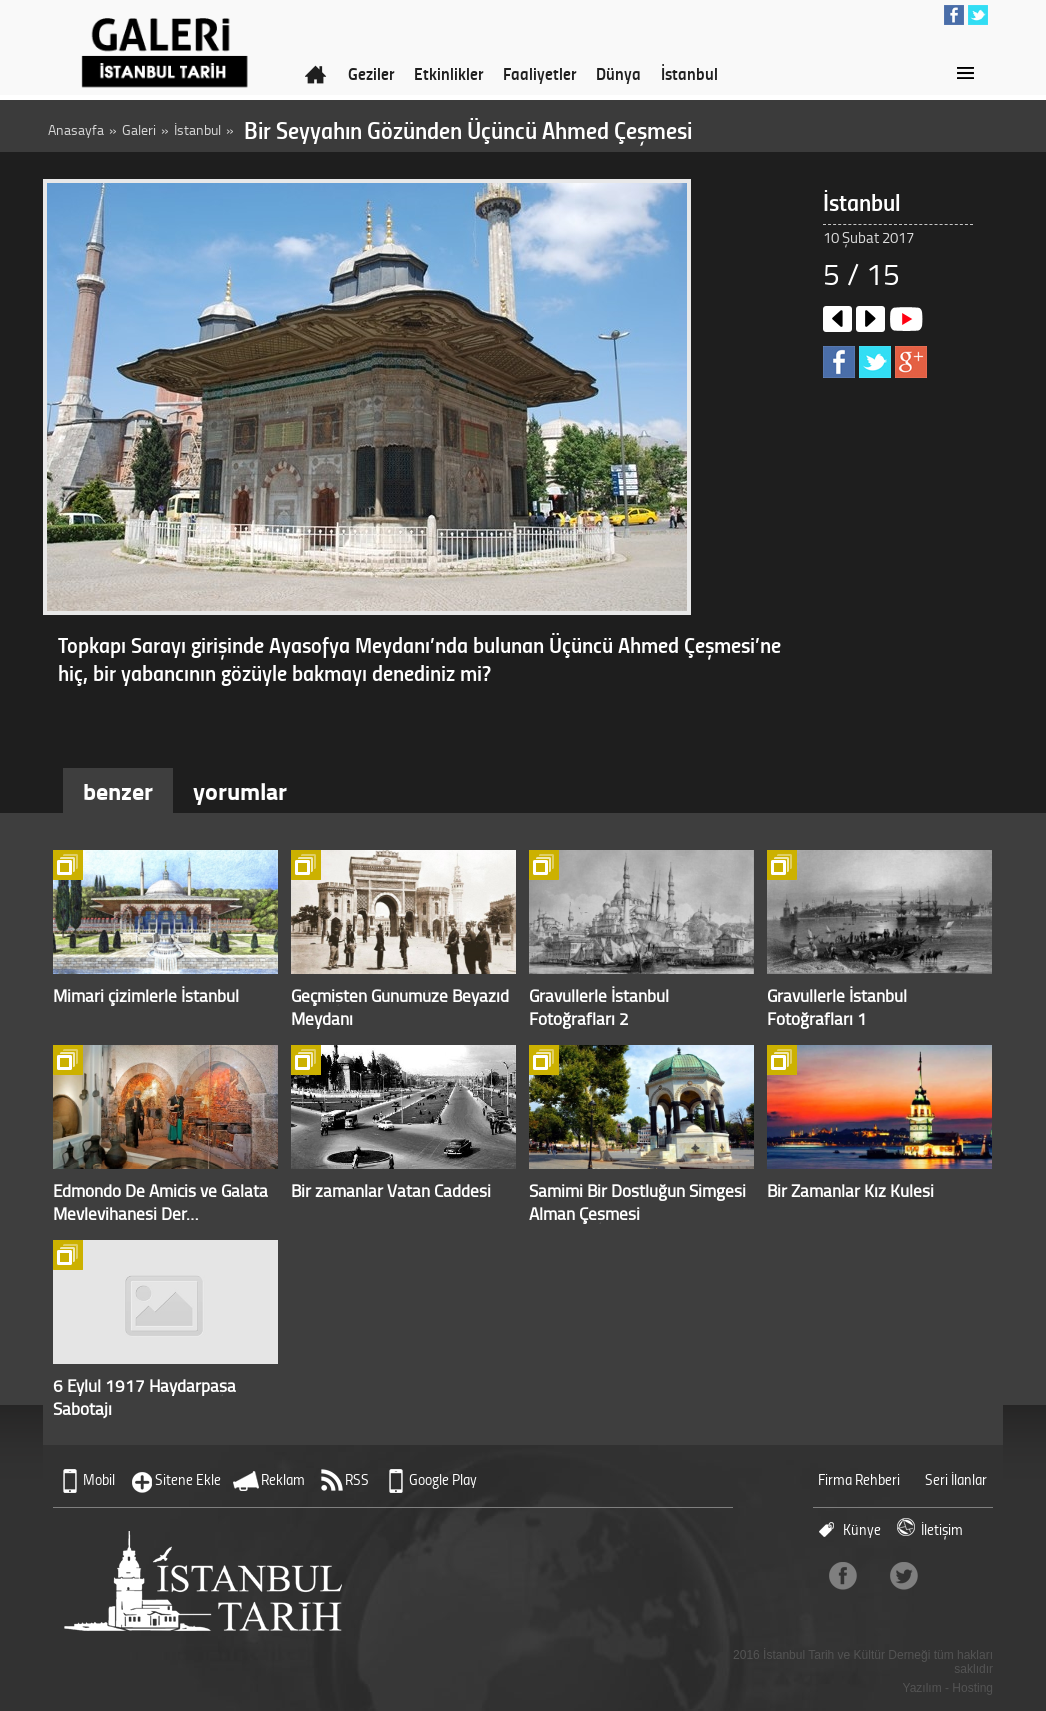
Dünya (618, 73)
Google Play (443, 1479)
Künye (862, 1529)
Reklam (283, 1479)
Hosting (972, 1688)
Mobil (99, 1479)
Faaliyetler (539, 73)
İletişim (942, 1529)
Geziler (371, 73)
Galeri (139, 129)
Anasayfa (76, 129)
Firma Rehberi (859, 1479)
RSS (357, 1479)
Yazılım (922, 1688)
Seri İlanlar (956, 1479)
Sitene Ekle (188, 1479)
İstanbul (689, 73)
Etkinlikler (448, 73)
